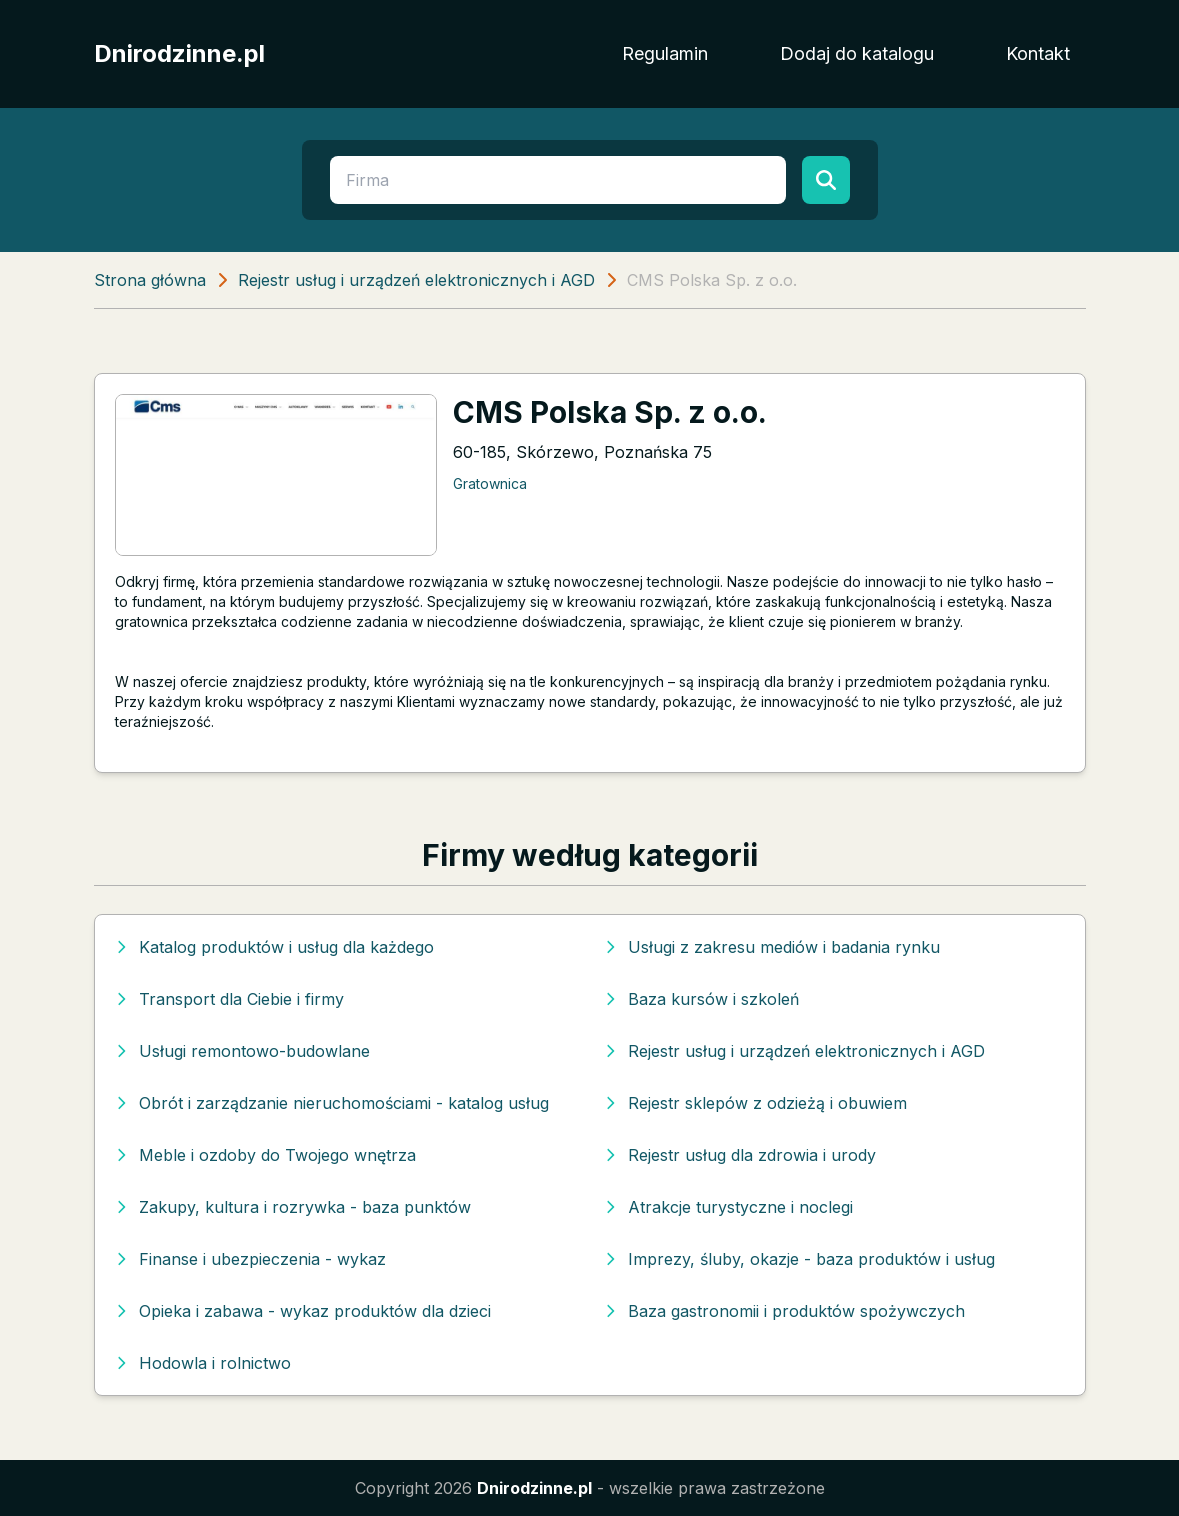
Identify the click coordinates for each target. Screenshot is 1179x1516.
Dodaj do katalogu (857, 53)
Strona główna (150, 280)
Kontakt (1038, 53)
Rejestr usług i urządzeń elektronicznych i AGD (416, 280)
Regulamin (665, 53)
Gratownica (490, 483)
